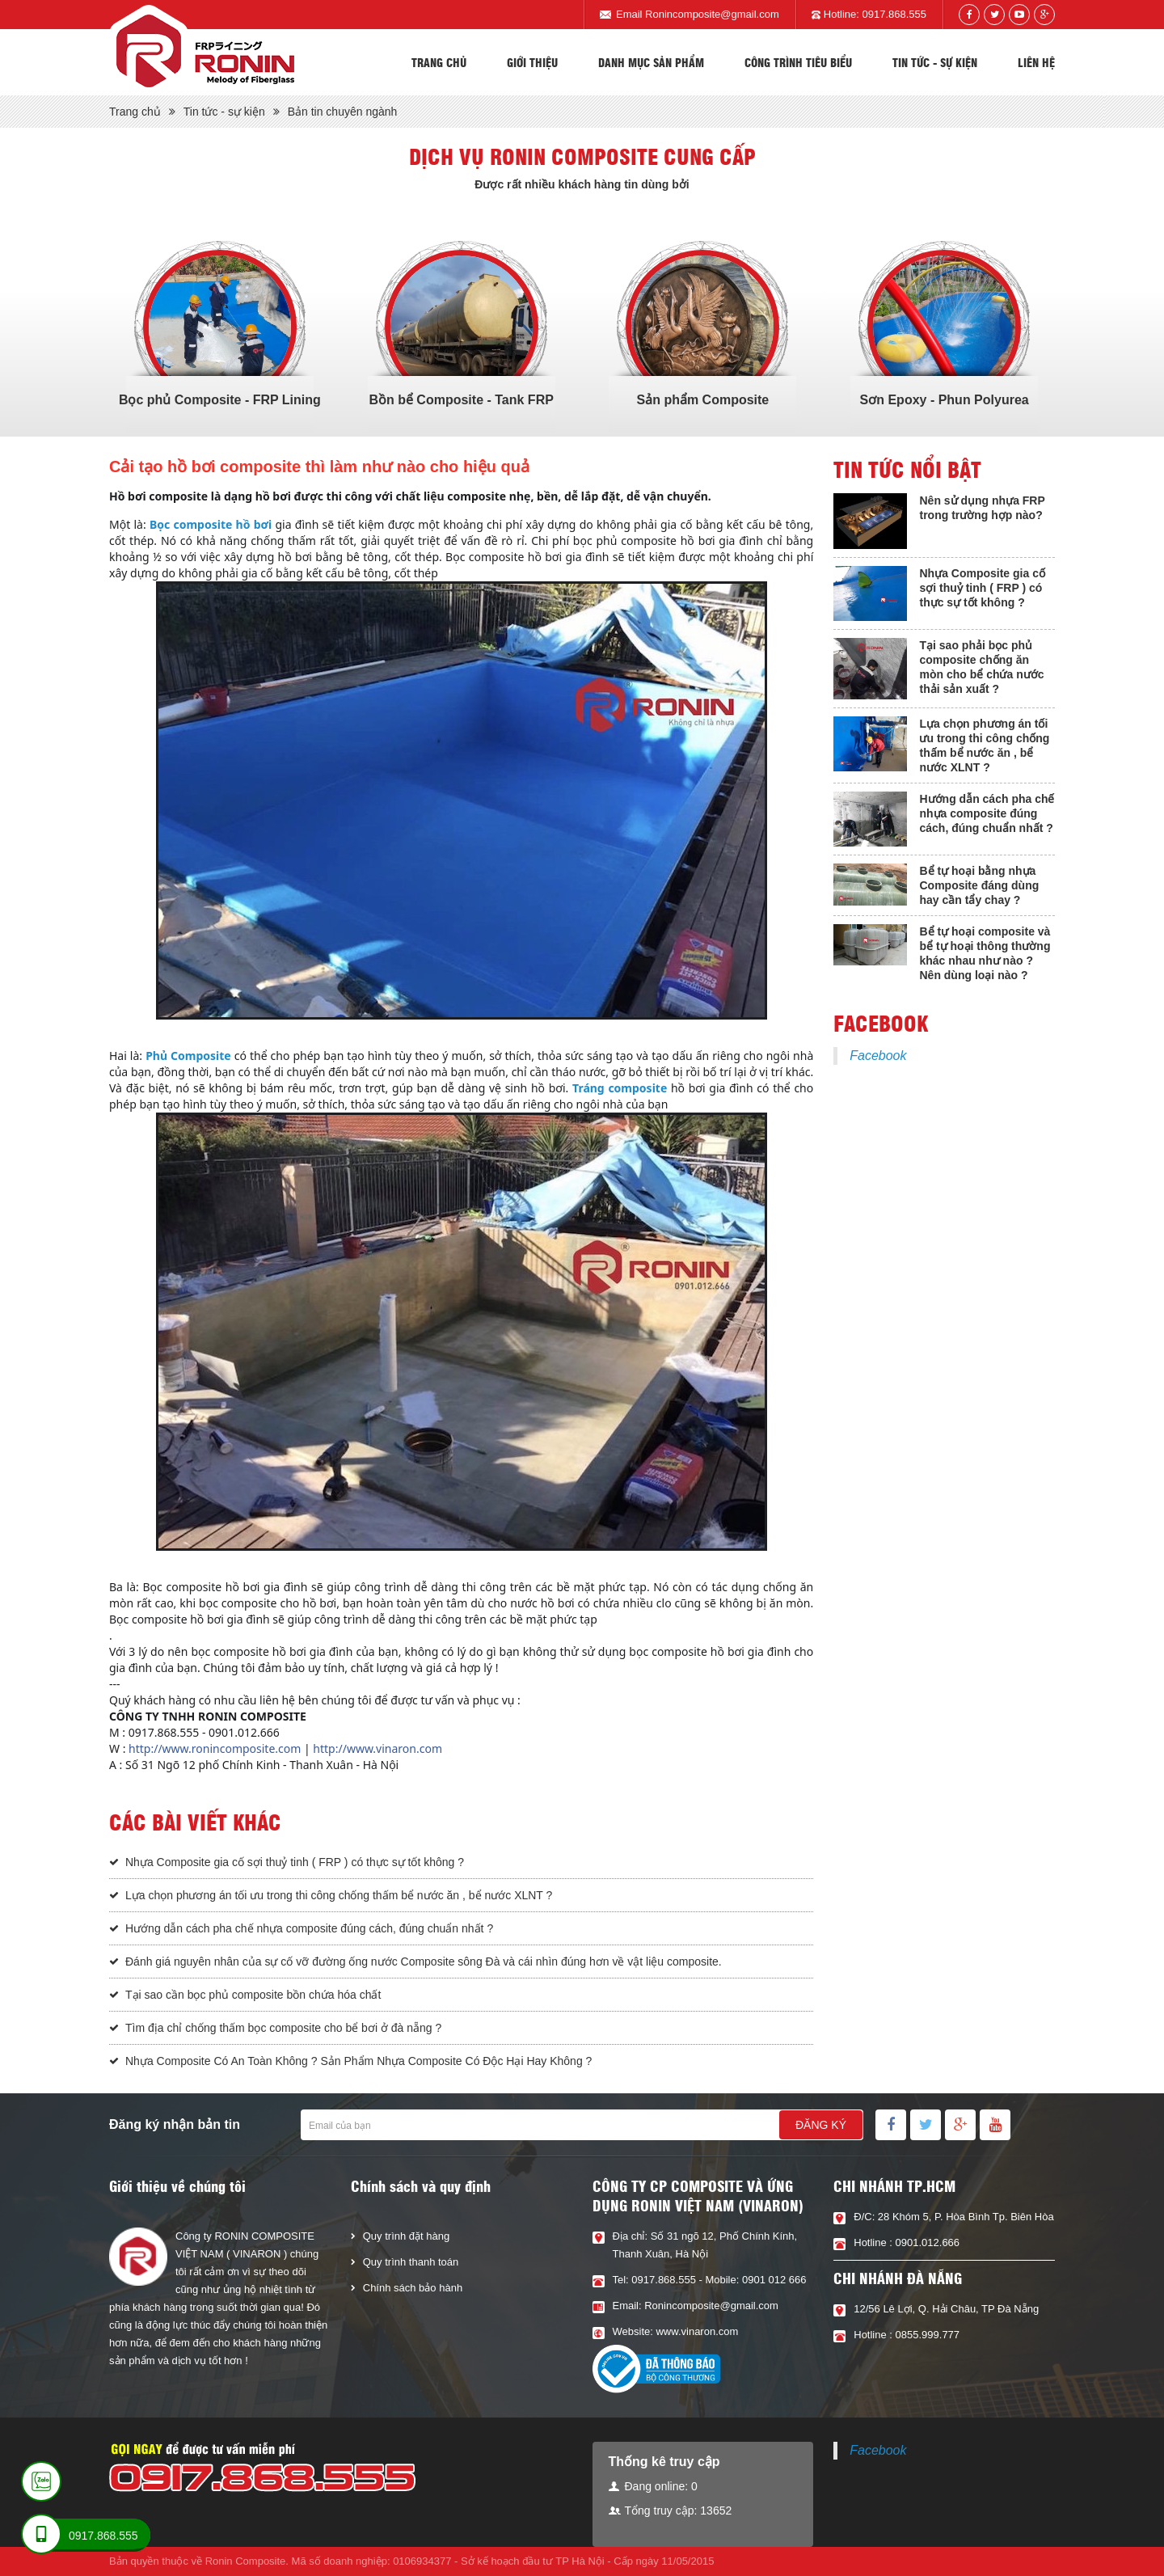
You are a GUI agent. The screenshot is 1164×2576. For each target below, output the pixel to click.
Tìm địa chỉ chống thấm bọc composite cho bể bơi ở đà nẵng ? (283, 2027)
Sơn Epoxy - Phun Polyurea (944, 400)
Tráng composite (619, 1088)
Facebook (878, 1055)
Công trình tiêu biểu (798, 62)
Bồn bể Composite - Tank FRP (461, 400)
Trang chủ (438, 62)
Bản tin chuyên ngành (343, 111)
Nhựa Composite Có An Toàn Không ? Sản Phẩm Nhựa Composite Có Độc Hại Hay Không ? (358, 2060)
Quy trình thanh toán (411, 2262)
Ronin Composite (245, 2561)
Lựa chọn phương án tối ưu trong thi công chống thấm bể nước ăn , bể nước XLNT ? (338, 1895)
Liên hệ (1036, 62)
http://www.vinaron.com (377, 1748)
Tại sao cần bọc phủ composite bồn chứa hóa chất (253, 1994)
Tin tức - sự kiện (934, 62)
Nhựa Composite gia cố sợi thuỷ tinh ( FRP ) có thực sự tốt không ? (294, 1862)
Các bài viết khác (195, 1821)
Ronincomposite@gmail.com (712, 14)
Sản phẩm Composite (702, 400)
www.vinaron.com (697, 2331)
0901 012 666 (774, 2280)
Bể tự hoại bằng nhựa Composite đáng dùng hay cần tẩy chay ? (979, 885)
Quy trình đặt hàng (406, 2236)
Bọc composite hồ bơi (211, 524)
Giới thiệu (532, 62)
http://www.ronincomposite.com (215, 1748)
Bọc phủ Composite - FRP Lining (220, 400)
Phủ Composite (188, 1055)
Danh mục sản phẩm (651, 62)
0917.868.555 (894, 14)
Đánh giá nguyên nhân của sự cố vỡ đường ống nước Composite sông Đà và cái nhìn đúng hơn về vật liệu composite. (423, 1961)
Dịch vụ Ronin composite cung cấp (582, 156)
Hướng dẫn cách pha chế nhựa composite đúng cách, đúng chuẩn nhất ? (309, 1928)
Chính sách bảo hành (412, 2288)
